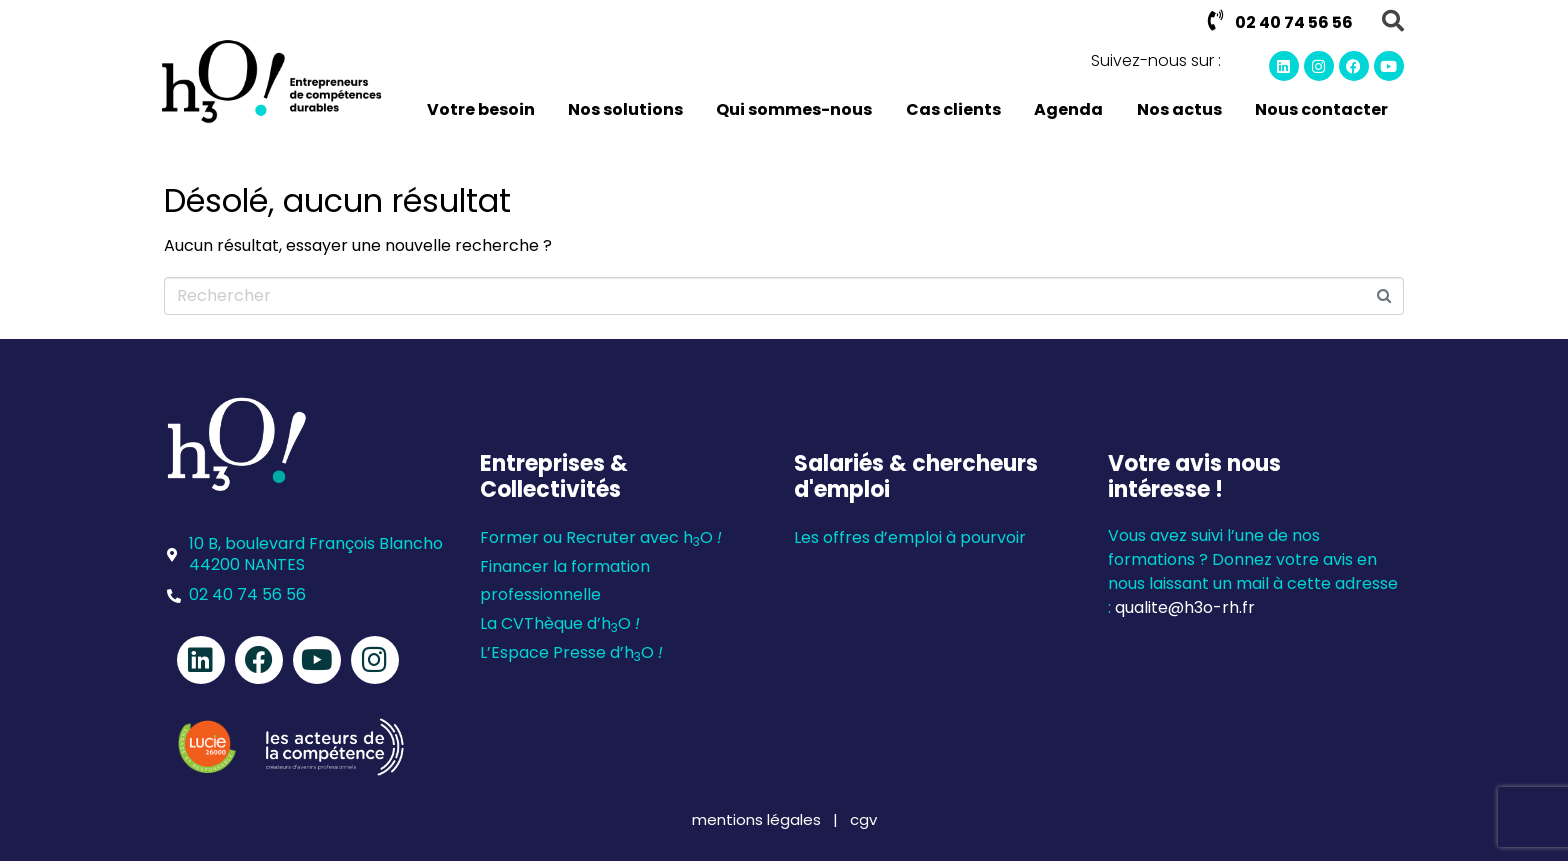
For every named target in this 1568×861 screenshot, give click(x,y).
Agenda (1068, 109)
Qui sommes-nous (794, 109)
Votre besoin (481, 109)
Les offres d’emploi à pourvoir (910, 537)
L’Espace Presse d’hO (571, 652)
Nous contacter (1321, 109)
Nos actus (1179, 109)
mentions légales (758, 819)
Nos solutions (625, 109)
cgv (863, 819)
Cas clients (953, 109)
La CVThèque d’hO (560, 623)
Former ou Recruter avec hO (601, 537)
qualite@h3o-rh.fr (1185, 607)
